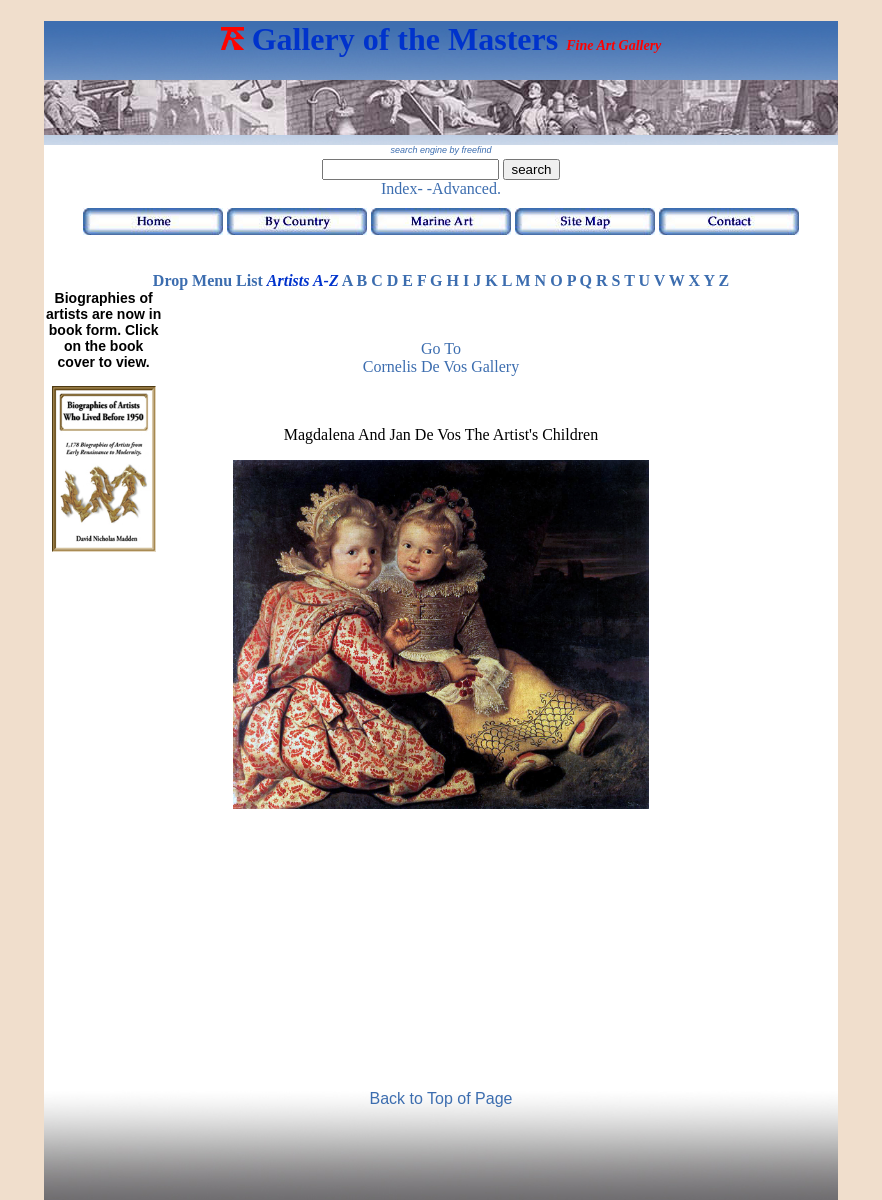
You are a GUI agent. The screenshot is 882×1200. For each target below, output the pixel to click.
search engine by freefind (440, 150)
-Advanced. (464, 188)
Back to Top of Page (441, 1098)
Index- (402, 188)
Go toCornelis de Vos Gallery (441, 357)
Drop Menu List (208, 280)
